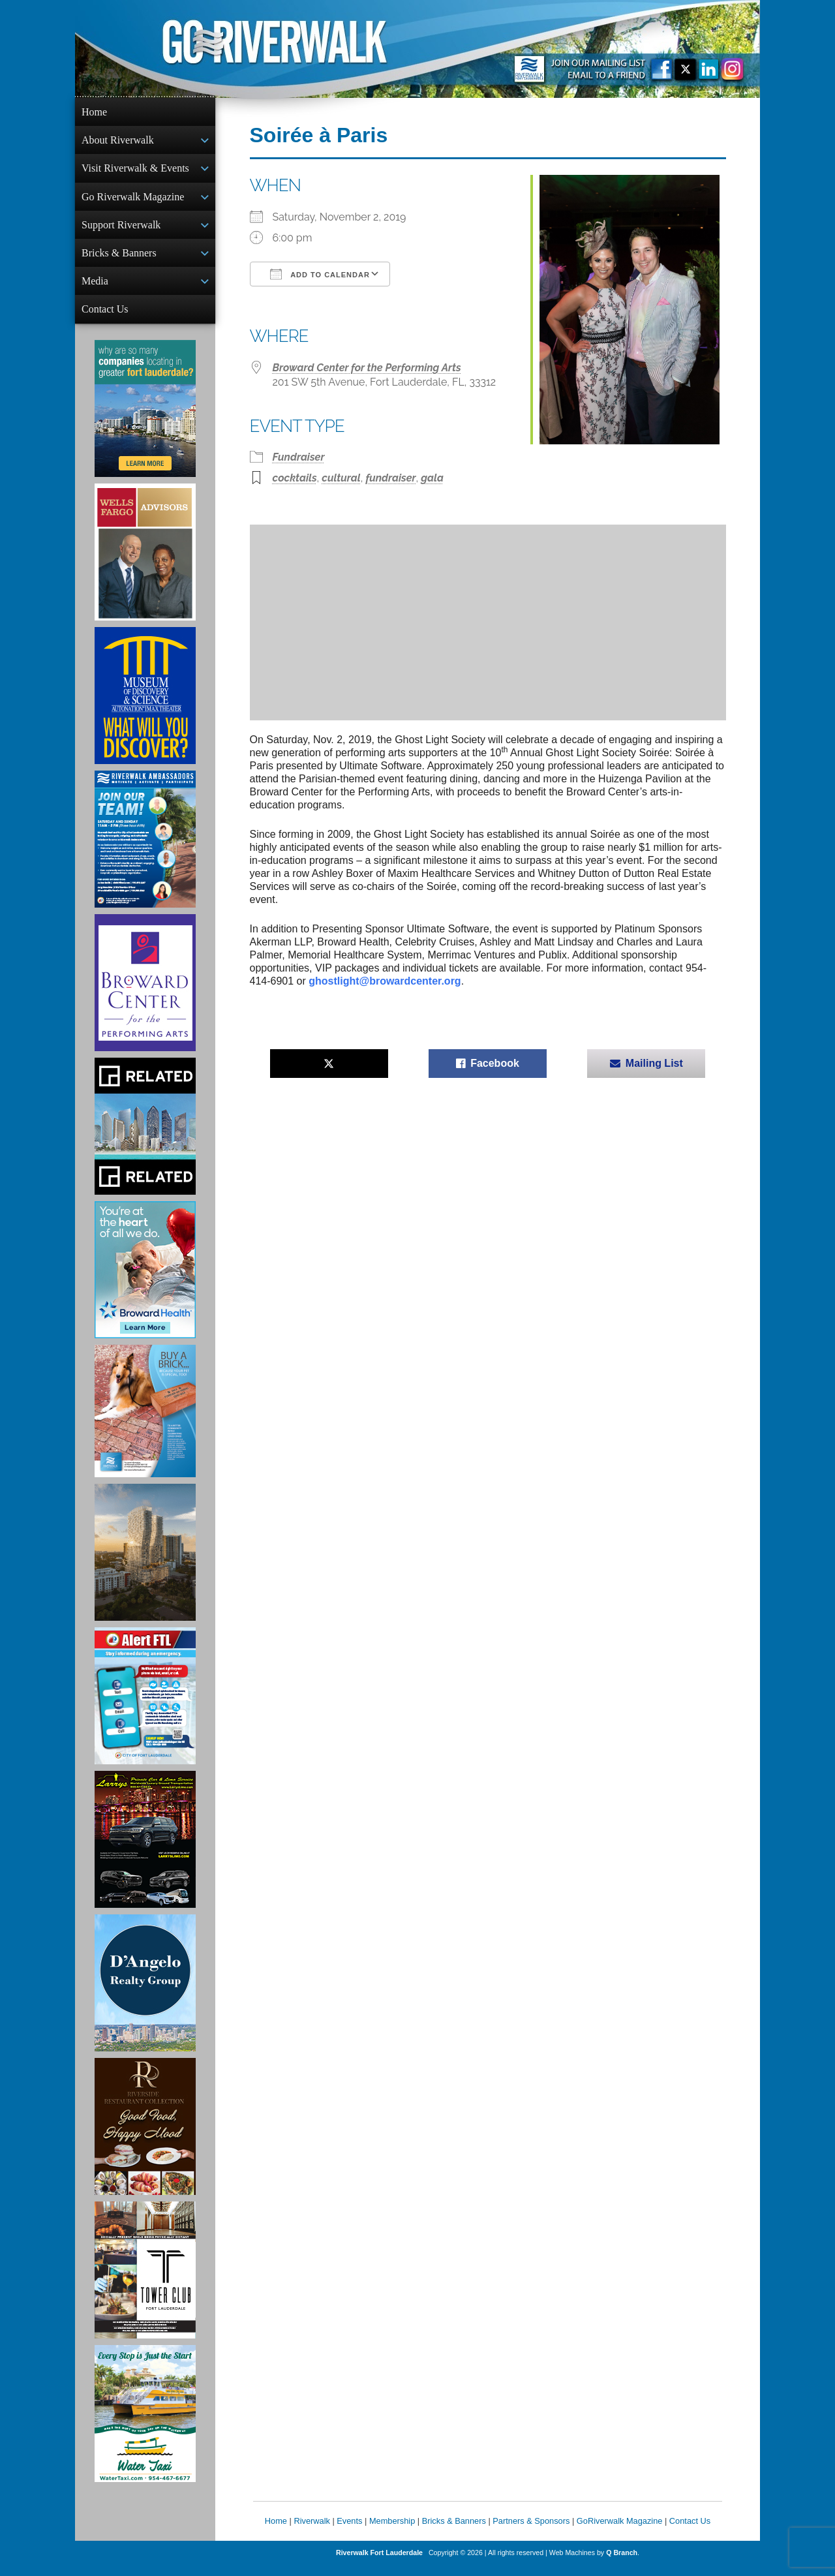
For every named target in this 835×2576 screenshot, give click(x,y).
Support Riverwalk (121, 230)
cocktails (295, 478)
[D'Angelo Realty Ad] (145, 1993)
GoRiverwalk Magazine (620, 2531)
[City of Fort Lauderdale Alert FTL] (145, 1706)
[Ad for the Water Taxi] (145, 2424)
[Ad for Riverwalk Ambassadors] (145, 849)
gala (432, 478)
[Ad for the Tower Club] (145, 2280)
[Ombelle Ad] (145, 1562)
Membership (392, 2531)
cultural (341, 478)
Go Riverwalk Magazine (133, 200)
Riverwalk (311, 2531)
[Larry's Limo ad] (145, 1850)
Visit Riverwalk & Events (135, 170)
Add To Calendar (320, 274)
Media (95, 288)
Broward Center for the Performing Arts (367, 367)
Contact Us (105, 318)
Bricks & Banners (119, 259)
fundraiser (390, 478)
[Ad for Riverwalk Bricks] (145, 1421)
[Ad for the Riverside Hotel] (145, 2137)
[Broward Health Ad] (145, 1280)
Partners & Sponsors (531, 2531)
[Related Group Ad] (145, 1136)
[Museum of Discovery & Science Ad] (145, 706)
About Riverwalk (118, 141)
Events (349, 2531)
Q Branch (621, 2563)
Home (94, 111)
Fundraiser (299, 457)
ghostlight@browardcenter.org (385, 981)
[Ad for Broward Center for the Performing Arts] (145, 993)
